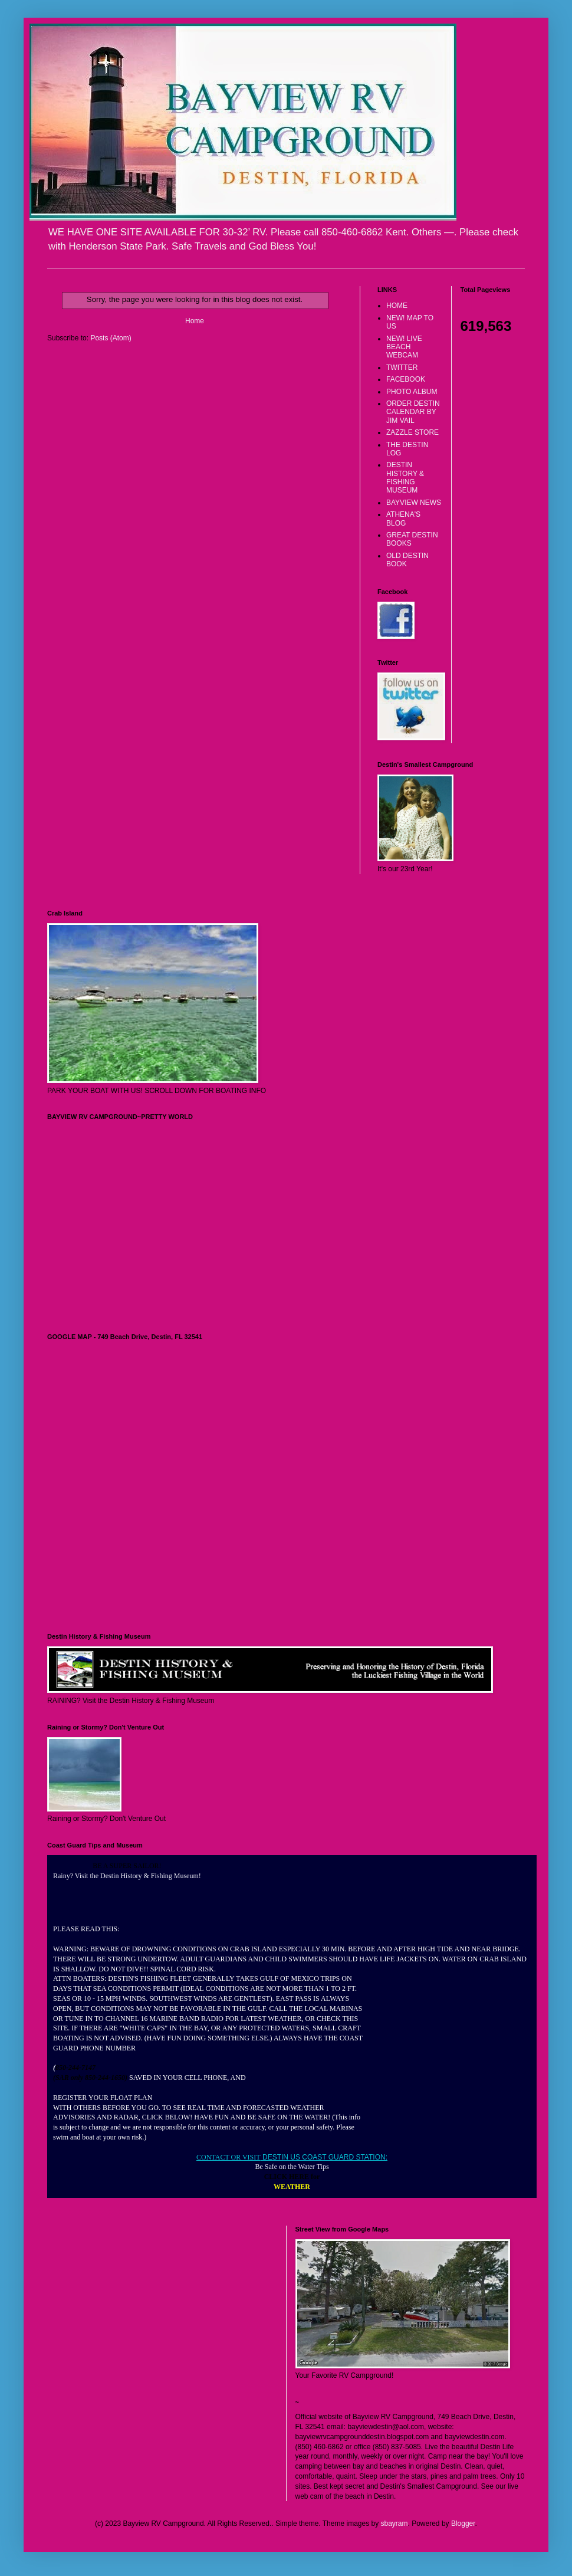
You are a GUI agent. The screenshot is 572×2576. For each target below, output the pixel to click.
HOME (396, 305)
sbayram (394, 2523)
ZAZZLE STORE (412, 432)
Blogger (463, 2523)
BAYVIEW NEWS (413, 502)
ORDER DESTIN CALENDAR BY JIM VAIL (413, 412)
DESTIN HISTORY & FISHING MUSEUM (405, 477)
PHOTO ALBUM (411, 392)
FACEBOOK (405, 379)
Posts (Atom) (110, 338)
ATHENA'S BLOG (403, 518)
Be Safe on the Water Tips (291, 2166)
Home (194, 321)
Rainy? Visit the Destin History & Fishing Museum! (127, 1876)
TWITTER (402, 367)
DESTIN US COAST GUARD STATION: (324, 2157)
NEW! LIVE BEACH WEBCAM (404, 347)
